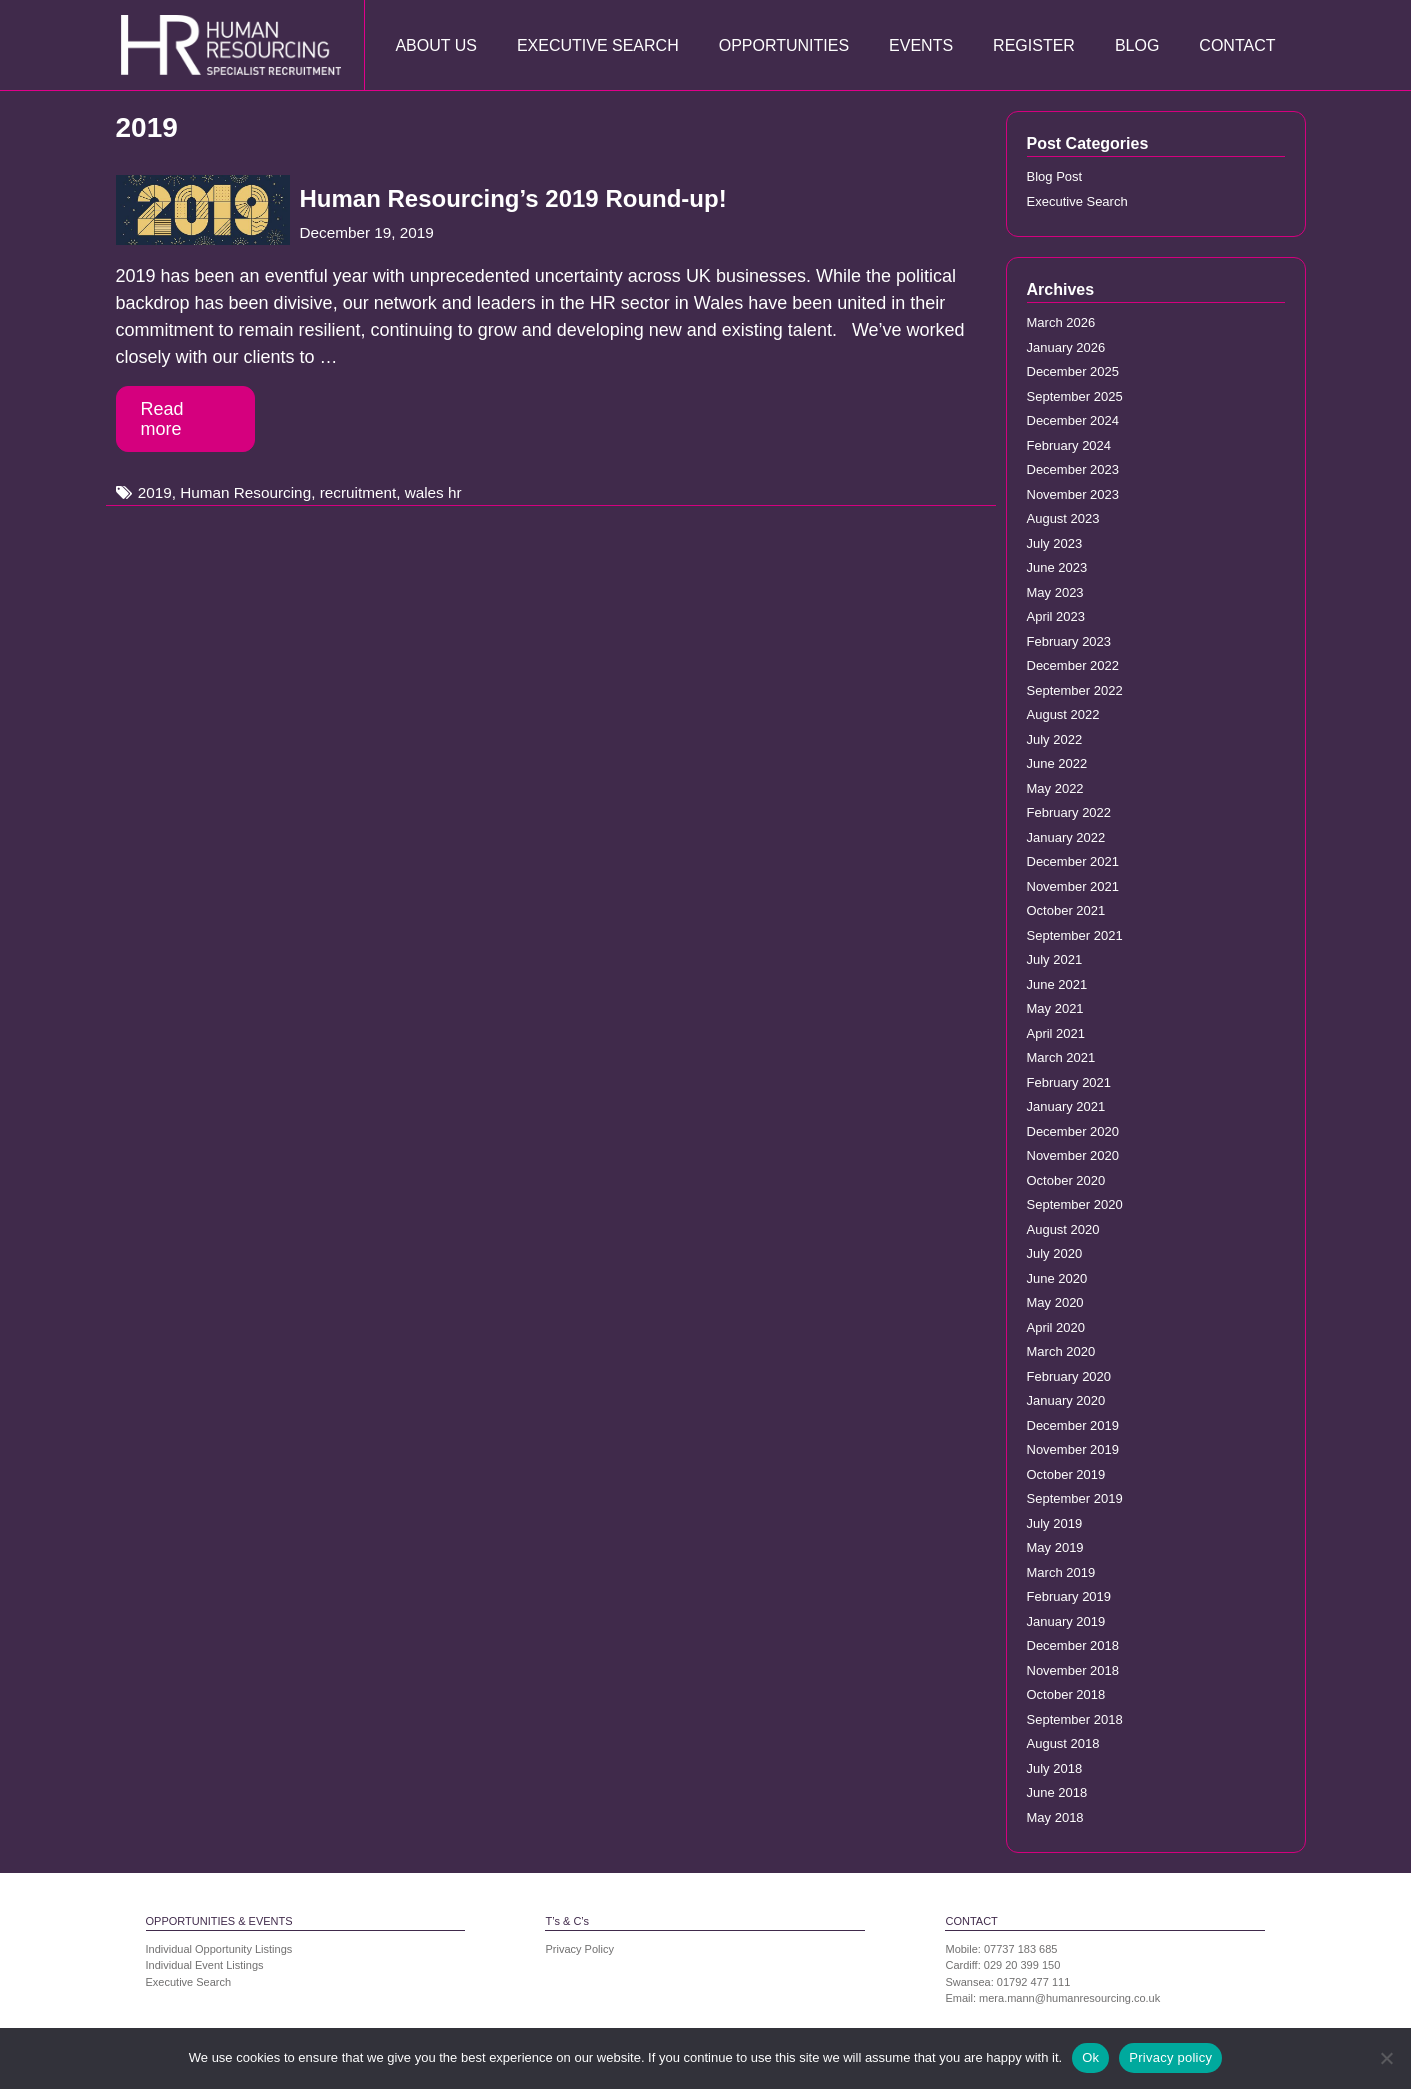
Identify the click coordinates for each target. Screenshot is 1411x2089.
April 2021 (1056, 1033)
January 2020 (1066, 1400)
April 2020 (1056, 1327)
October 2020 (1066, 1180)
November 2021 (1073, 886)
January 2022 (1066, 837)
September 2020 (1075, 1204)
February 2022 (1069, 812)
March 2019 (1061, 1572)
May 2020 (1055, 1302)
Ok (1090, 2057)
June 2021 (1057, 984)
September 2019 (1075, 1498)
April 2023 (1056, 616)
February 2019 (1069, 1596)
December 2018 (1073, 1645)
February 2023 (1069, 641)
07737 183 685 (1020, 1949)
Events (921, 45)
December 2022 (1073, 665)
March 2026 (1061, 322)
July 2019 (1055, 1523)
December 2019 (1073, 1425)
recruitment (358, 492)
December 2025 (1073, 371)
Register (1034, 45)
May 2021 (1055, 1008)
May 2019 (1055, 1547)
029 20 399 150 (1022, 1965)
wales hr (433, 492)
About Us (436, 45)
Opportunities (784, 45)
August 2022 (1063, 714)
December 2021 (1073, 861)
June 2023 (1057, 567)
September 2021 (1075, 935)
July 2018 (1055, 1768)
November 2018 (1073, 1670)
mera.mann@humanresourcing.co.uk (1069, 1998)
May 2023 (1055, 592)
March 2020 (1061, 1351)
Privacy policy (1170, 2057)
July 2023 (1055, 543)
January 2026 (1066, 347)
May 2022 (1055, 788)
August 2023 (1063, 518)
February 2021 (1069, 1082)
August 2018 (1063, 1743)
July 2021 (1055, 959)
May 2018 (1055, 1817)
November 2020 (1073, 1155)
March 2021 (1061, 1057)
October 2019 (1066, 1474)
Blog (1137, 45)
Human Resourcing (245, 492)
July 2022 (1055, 739)
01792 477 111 (1033, 1982)
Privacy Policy (579, 1949)
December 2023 (1073, 469)
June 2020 (1057, 1278)
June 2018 (1057, 1792)
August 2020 (1063, 1229)
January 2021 (1066, 1106)
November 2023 (1073, 494)
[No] (1386, 2058)
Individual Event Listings (205, 1965)
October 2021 (1066, 910)
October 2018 (1066, 1694)
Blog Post (1055, 176)
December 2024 (1073, 420)
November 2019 (1073, 1449)
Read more (162, 419)
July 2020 (1055, 1253)
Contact (1237, 45)
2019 (155, 492)
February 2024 (1069, 445)
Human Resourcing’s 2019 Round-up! (513, 198)
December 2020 (1073, 1131)
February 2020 (1069, 1376)
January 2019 (1066, 1621)
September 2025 (1075, 396)
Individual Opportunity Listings (219, 1949)
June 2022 (1057, 763)
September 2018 (1075, 1719)
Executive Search (598, 45)
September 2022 (1075, 690)
